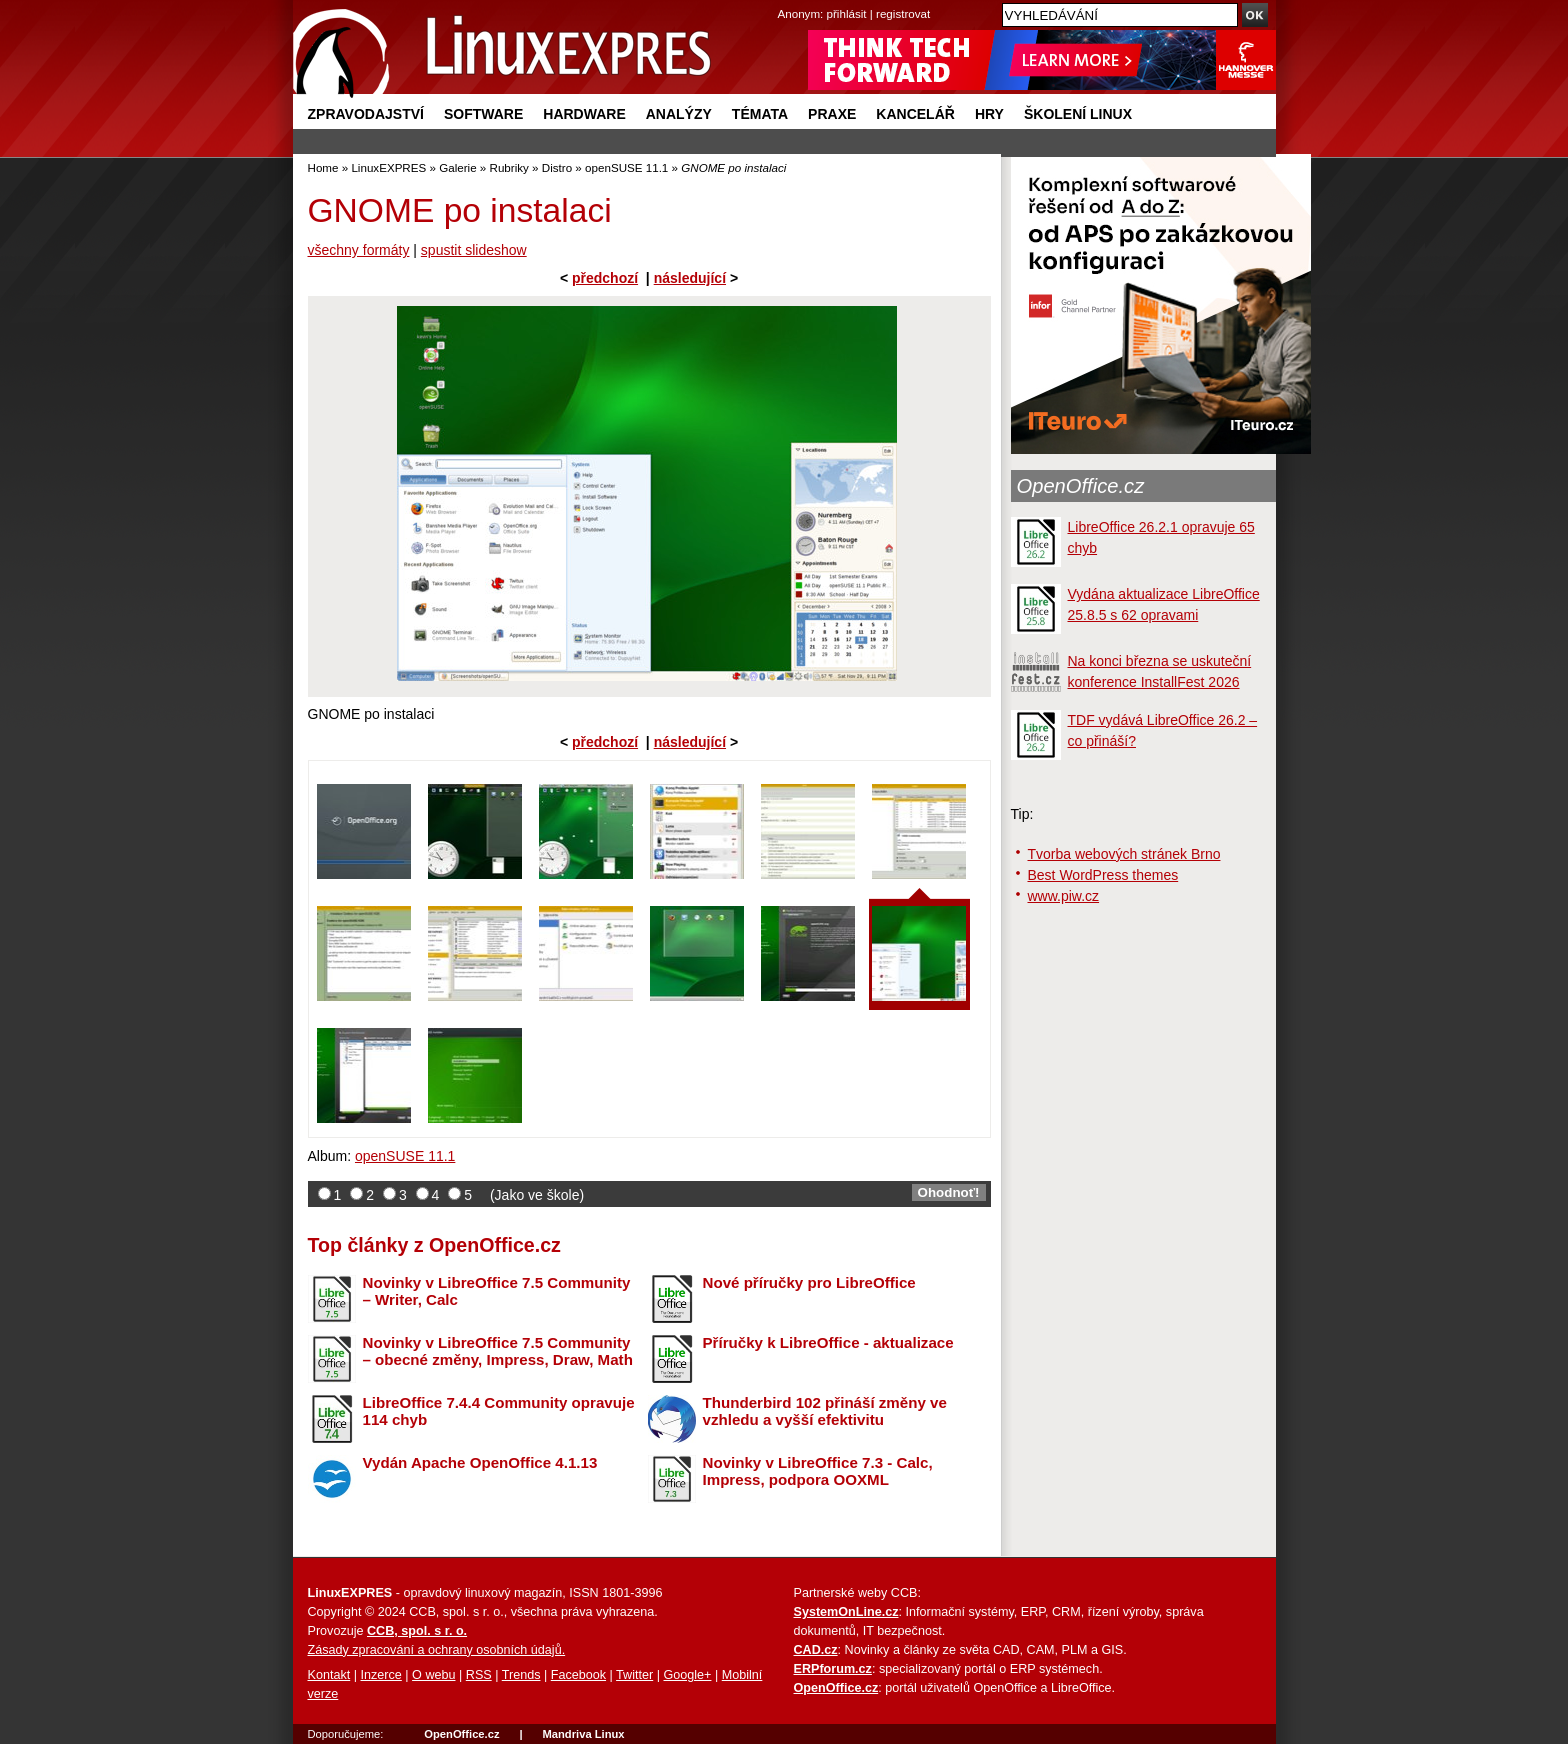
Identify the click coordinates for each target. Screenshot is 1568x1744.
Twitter (634, 1675)
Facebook (578, 1675)
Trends (521, 1675)
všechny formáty (359, 250)
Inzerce (381, 1675)
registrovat (903, 13)
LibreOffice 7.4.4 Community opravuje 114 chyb (499, 1411)
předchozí (605, 278)
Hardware (584, 114)
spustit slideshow (474, 250)
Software (483, 114)
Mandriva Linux (583, 1734)
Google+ (687, 1675)
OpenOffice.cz (1081, 486)
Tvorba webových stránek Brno (1124, 854)
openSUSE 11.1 (626, 167)
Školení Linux (1078, 114)
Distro (557, 167)
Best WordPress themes (1103, 875)
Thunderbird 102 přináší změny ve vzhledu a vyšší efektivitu (825, 1411)
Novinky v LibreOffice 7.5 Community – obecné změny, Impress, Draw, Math (498, 1351)
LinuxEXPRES (388, 167)
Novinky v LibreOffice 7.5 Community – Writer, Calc (497, 1291)
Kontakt (329, 1675)
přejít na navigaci (784, 0)
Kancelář (915, 114)
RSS (479, 1675)
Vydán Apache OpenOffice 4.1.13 (480, 1462)
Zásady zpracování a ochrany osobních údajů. (437, 1650)
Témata (760, 114)
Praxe (832, 114)
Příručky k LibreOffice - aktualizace (828, 1342)
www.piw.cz (1064, 896)
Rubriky (509, 167)
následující (690, 278)
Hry (989, 114)
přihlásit (847, 13)
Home (323, 167)
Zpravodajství (366, 114)
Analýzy (679, 114)
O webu (433, 1675)
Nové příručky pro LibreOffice (809, 1282)
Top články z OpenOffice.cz (434, 1245)
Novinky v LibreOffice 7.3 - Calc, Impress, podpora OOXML (818, 1471)
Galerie (457, 167)
